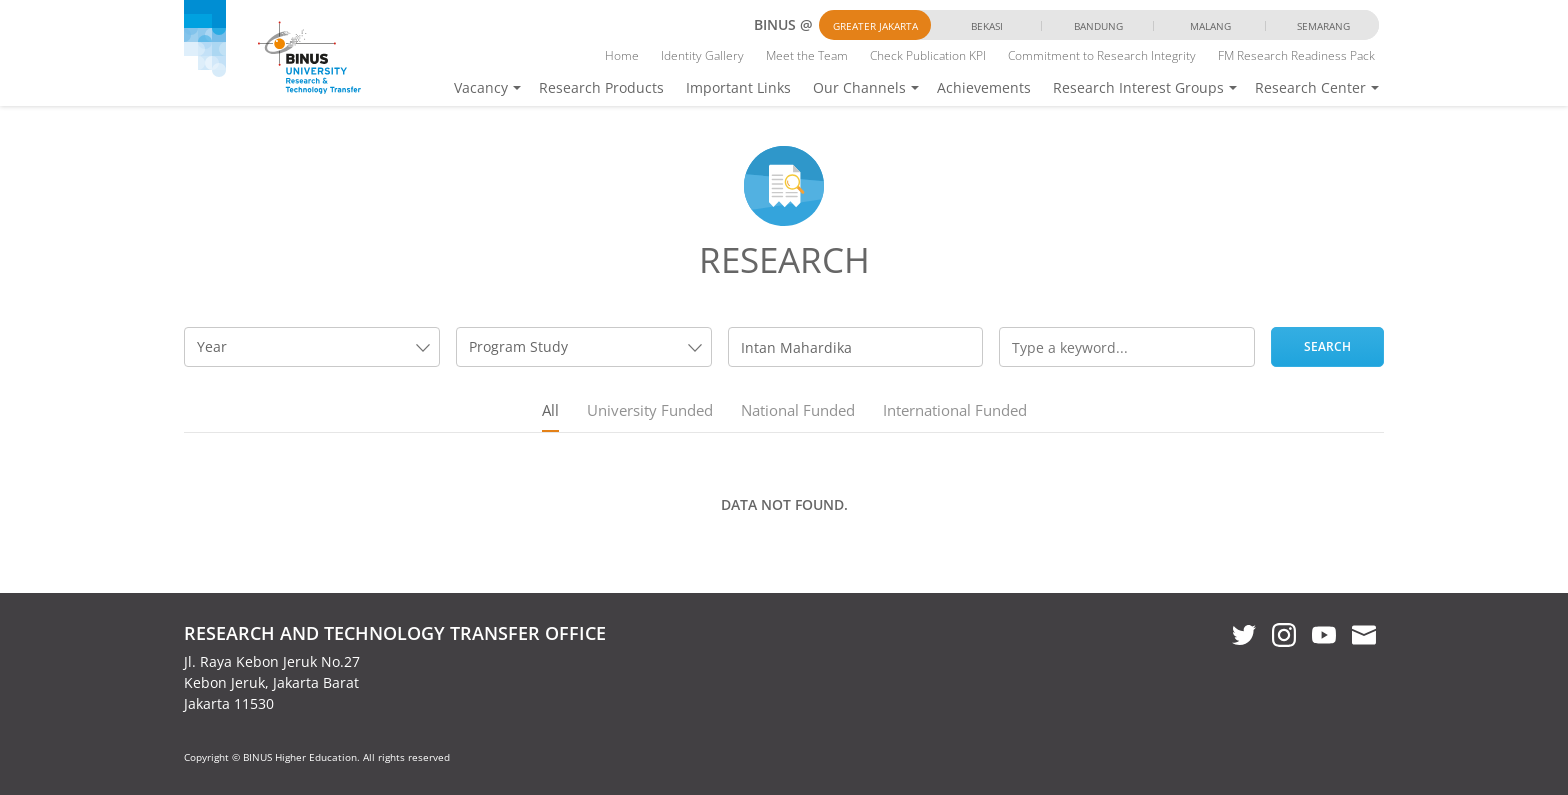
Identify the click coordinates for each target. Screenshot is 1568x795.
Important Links (738, 87)
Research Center (1310, 87)
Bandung (1098, 26)
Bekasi (987, 26)
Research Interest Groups (1138, 87)
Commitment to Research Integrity (1102, 55)
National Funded (798, 410)
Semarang (1323, 26)
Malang (1210, 26)
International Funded (955, 410)
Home (622, 55)
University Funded (650, 410)
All (550, 410)
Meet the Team (807, 55)
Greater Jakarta (875, 26)
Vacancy (481, 87)
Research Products (601, 87)
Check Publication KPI (928, 55)
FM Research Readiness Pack (1296, 55)
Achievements (984, 87)
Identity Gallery (702, 55)
